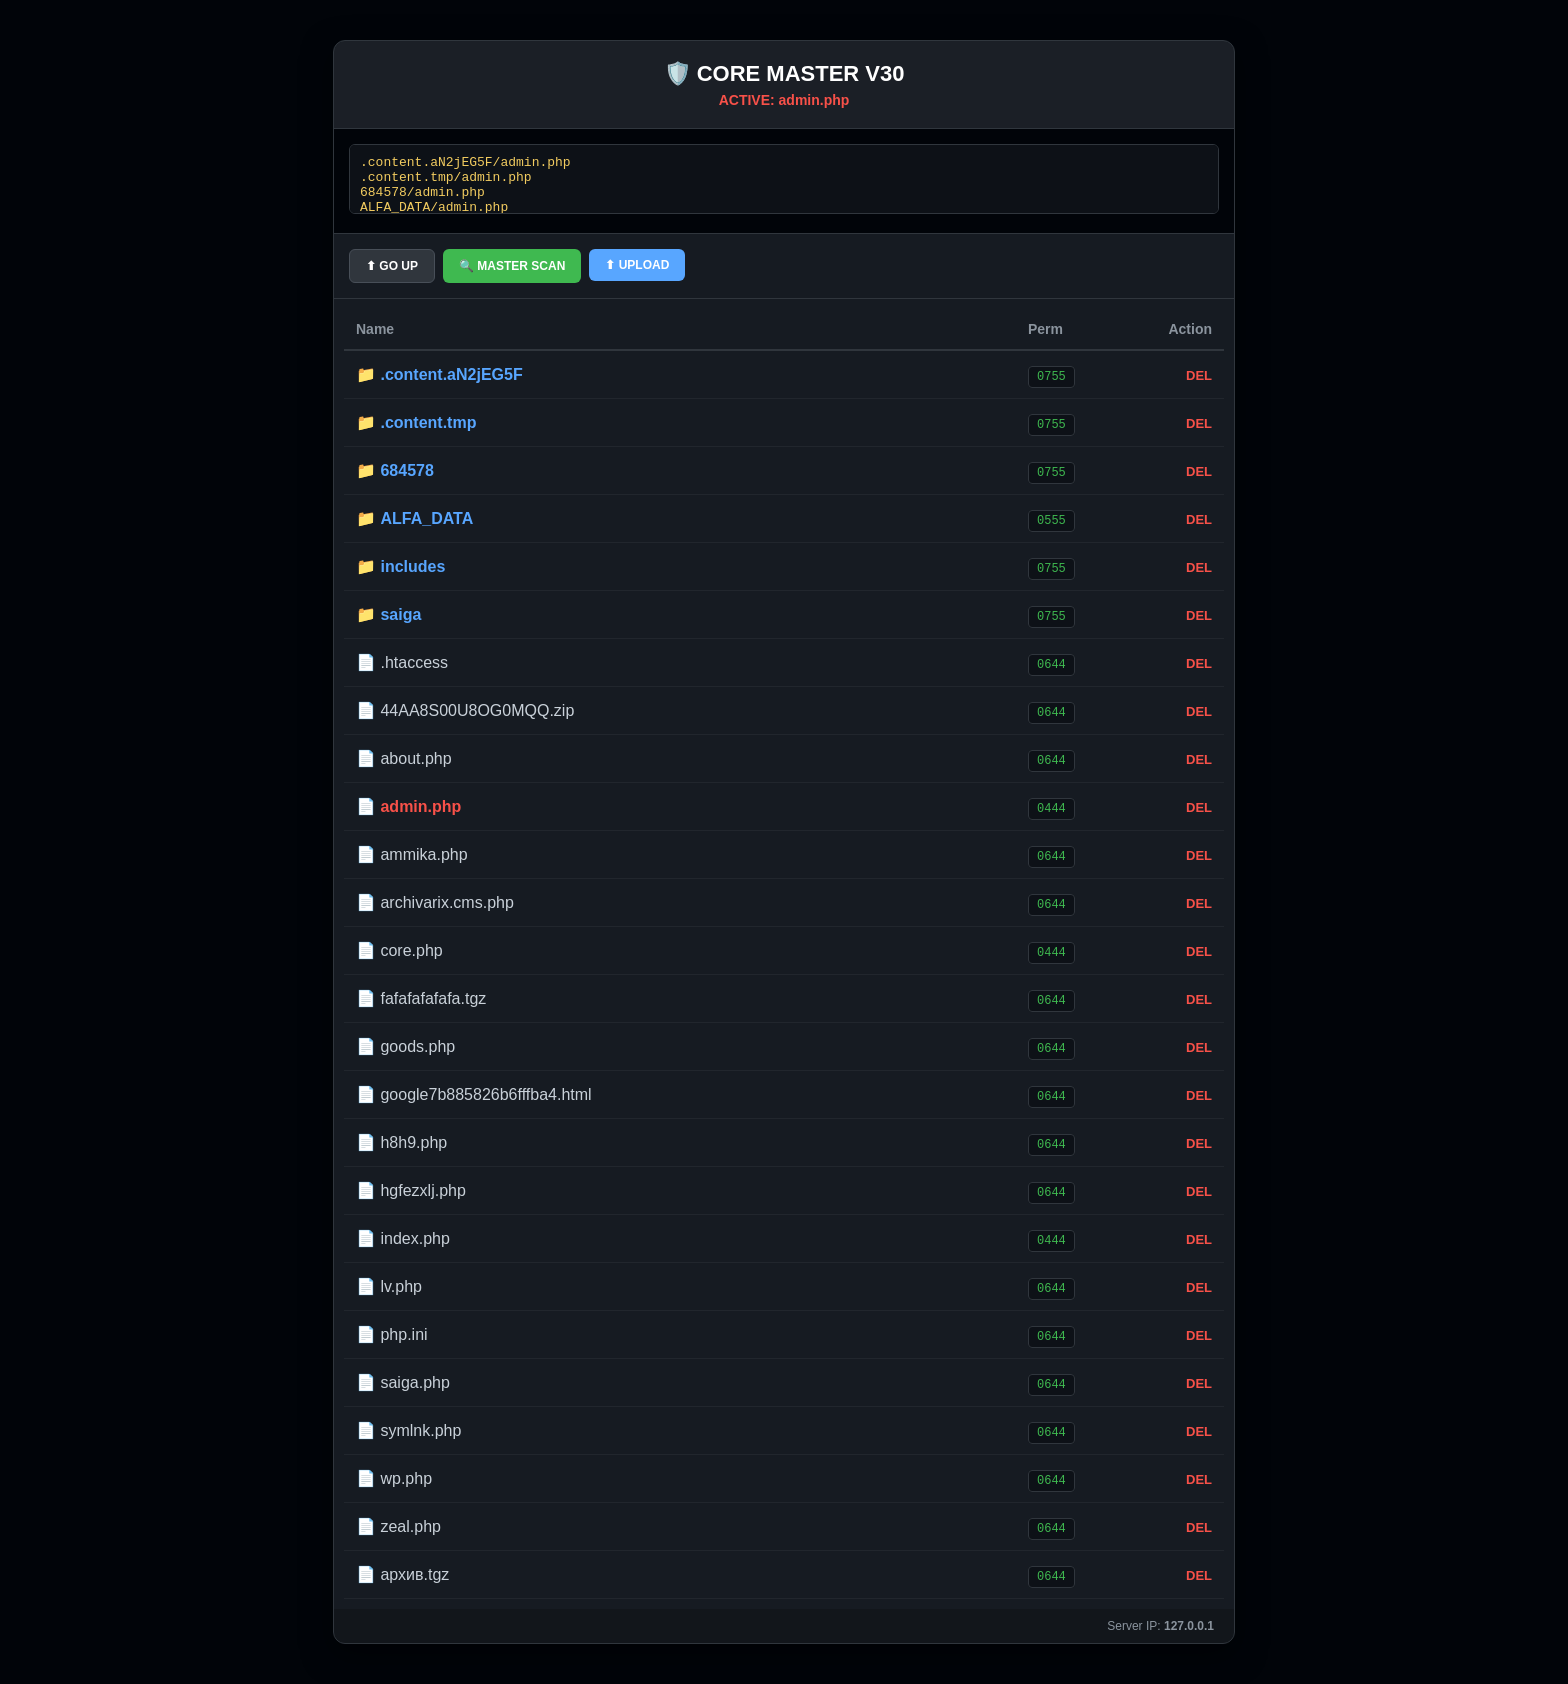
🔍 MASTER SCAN (512, 266)
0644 (1051, 663)
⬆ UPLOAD (637, 265)
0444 (1051, 807)
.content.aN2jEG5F (451, 374)
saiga (400, 614)
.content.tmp (428, 422)
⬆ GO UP (392, 266)
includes (412, 566)
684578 (406, 470)
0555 (1051, 519)
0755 (1051, 375)
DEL (1199, 375)
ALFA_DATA (426, 518)
